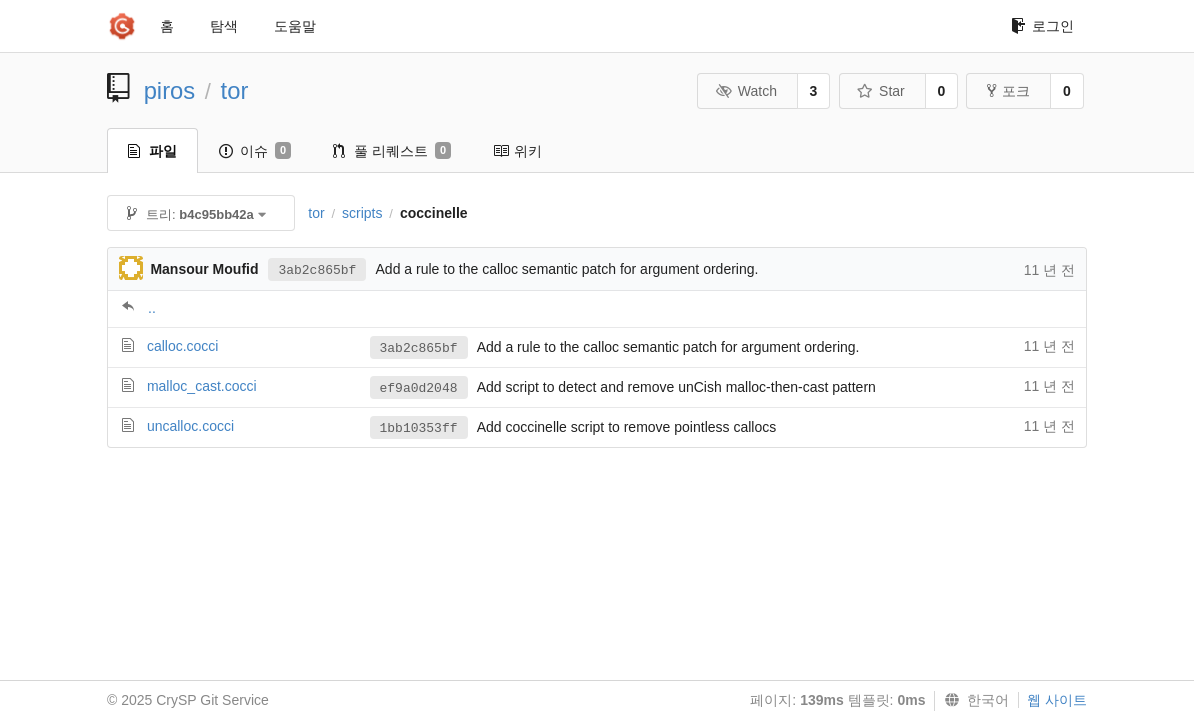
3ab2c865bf (317, 270)
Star (881, 91)
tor (235, 90)
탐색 (224, 26)
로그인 (1042, 26)
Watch (746, 91)
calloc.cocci (183, 346)
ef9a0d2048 (419, 388)
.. (152, 308)
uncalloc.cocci (190, 426)
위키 (517, 151)
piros (170, 90)
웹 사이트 (1057, 700)
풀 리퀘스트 (392, 151)
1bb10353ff (419, 428)
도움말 (295, 26)
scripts (362, 213)
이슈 (255, 151)
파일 (152, 151)
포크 (1008, 91)
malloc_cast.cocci (202, 386)
